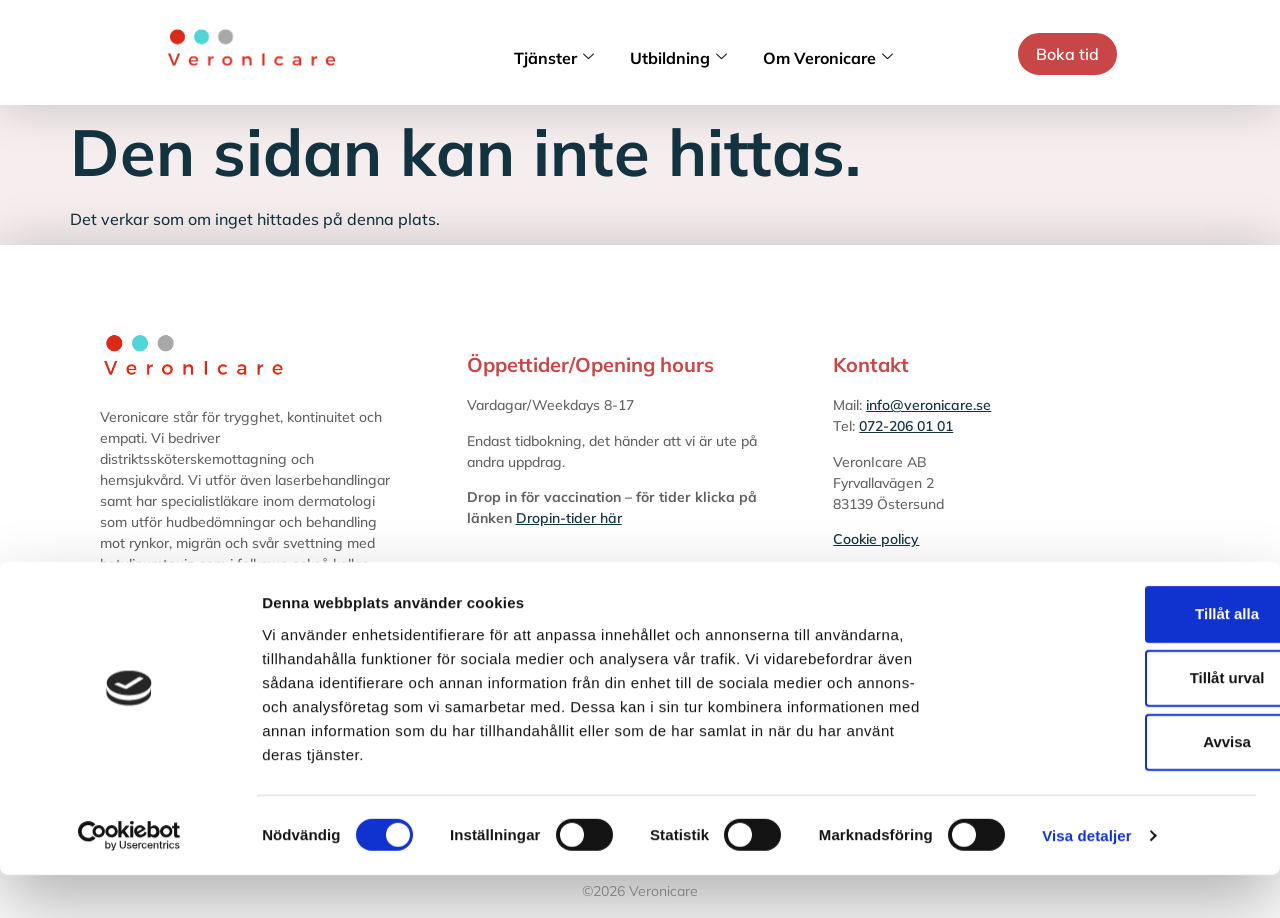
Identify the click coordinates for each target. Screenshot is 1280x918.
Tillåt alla (1113, 656)
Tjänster (554, 58)
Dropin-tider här (569, 518)
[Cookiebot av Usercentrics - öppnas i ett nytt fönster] (129, 879)
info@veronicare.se (928, 405)
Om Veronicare (828, 58)
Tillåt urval (1113, 720)
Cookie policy (876, 539)
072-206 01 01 (906, 426)
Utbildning (678, 58)
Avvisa (1113, 784)
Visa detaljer (1086, 878)
